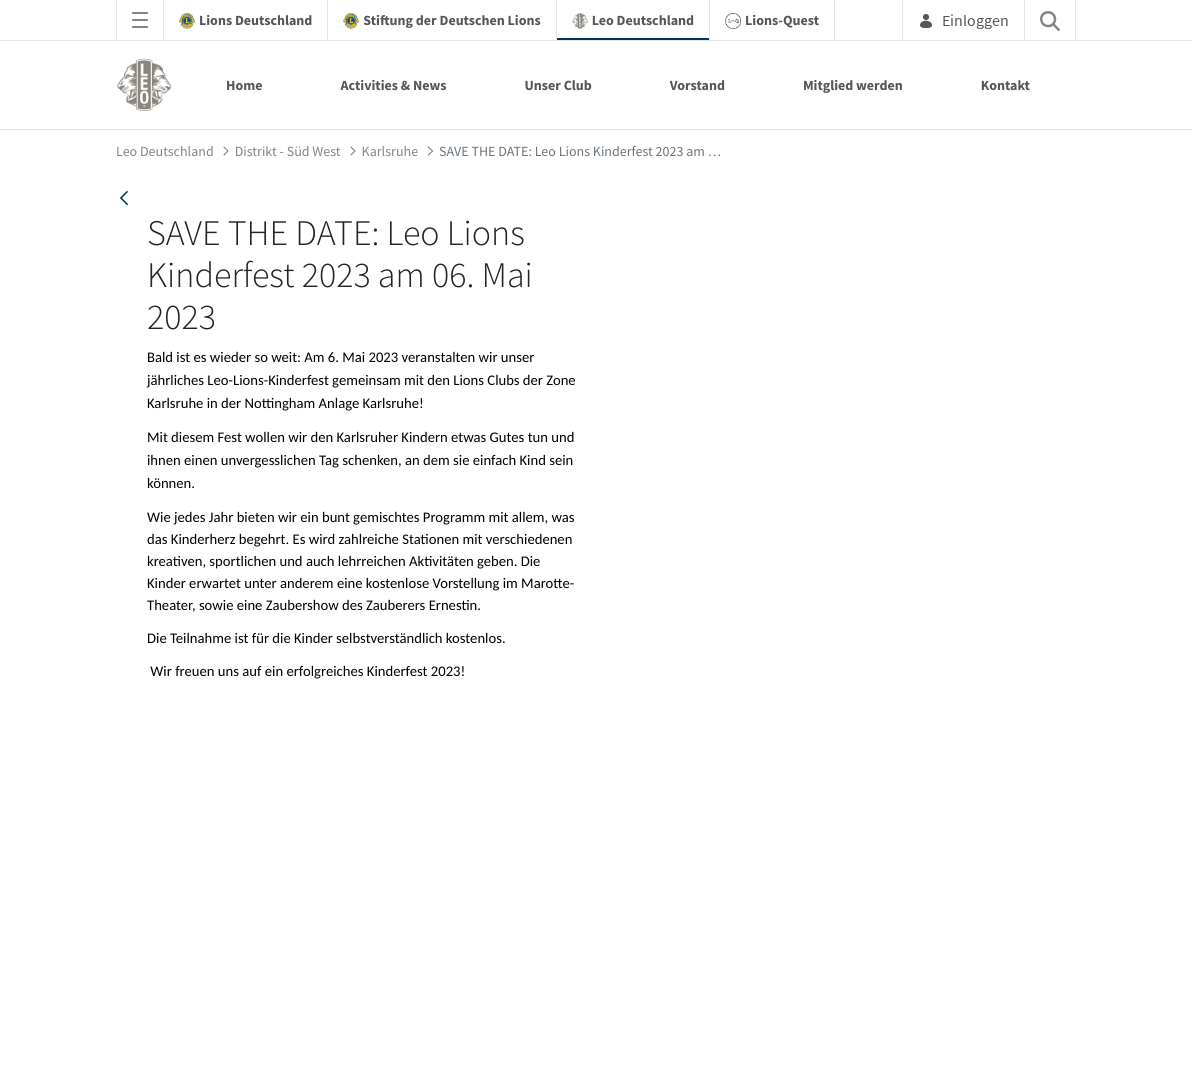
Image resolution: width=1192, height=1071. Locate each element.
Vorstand (697, 85)
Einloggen (963, 20)
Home (244, 85)
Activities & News (393, 85)
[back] (124, 198)
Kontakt (1005, 85)
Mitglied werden (853, 85)
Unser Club (557, 85)
